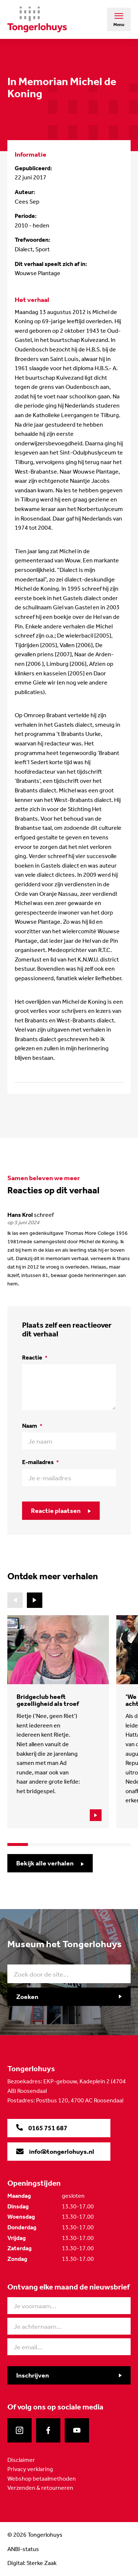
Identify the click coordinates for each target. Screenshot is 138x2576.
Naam (32, 1425)
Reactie (34, 1357)
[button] (34, 1600)
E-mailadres (40, 1462)
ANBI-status (23, 2549)
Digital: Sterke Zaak (32, 2562)
